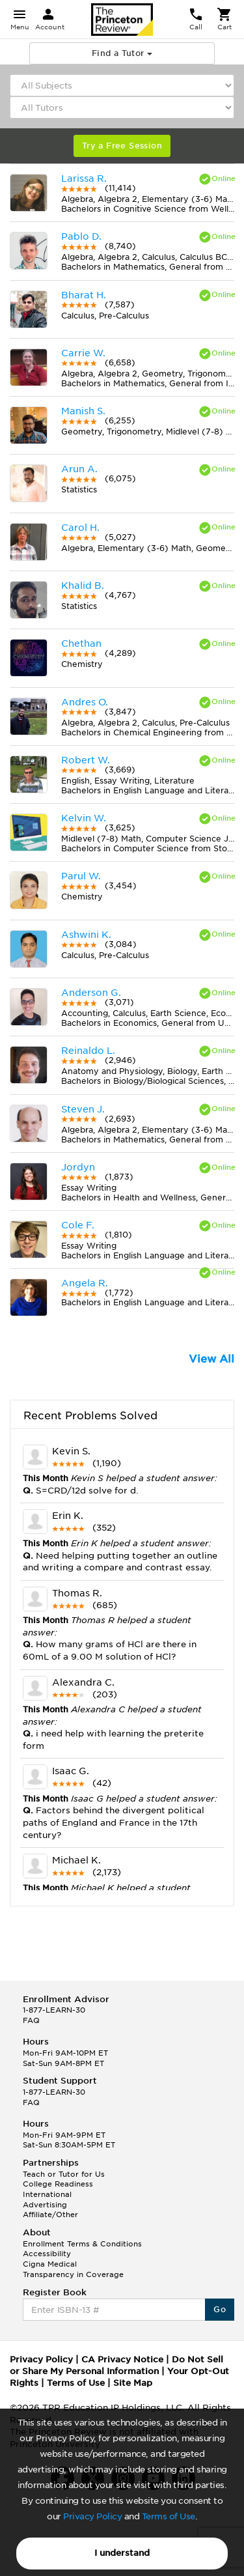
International (47, 2194)
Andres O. (84, 702)
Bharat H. (83, 295)
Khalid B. (82, 585)
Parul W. (81, 876)
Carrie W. (83, 353)
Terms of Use (168, 2516)
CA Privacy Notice (122, 2359)
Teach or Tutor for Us (64, 2174)
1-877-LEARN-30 (54, 2010)
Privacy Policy (92, 2516)
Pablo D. (81, 236)
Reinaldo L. (88, 1050)
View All (211, 1359)
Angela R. (84, 1283)
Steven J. (83, 1109)
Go (219, 2309)
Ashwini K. (86, 934)
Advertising (45, 2204)
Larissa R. (84, 178)
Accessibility (47, 2253)
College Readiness (58, 2183)
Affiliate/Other (50, 2214)
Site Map (132, 2383)
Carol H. (80, 527)
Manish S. (83, 411)
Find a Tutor (122, 53)
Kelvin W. (83, 818)
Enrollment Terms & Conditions (82, 2243)
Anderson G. (91, 992)
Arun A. (79, 469)
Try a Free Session (122, 145)
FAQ (31, 2020)
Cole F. (77, 1225)
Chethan (81, 643)
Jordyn (78, 1167)
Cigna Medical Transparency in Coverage (73, 2269)
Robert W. (85, 760)
